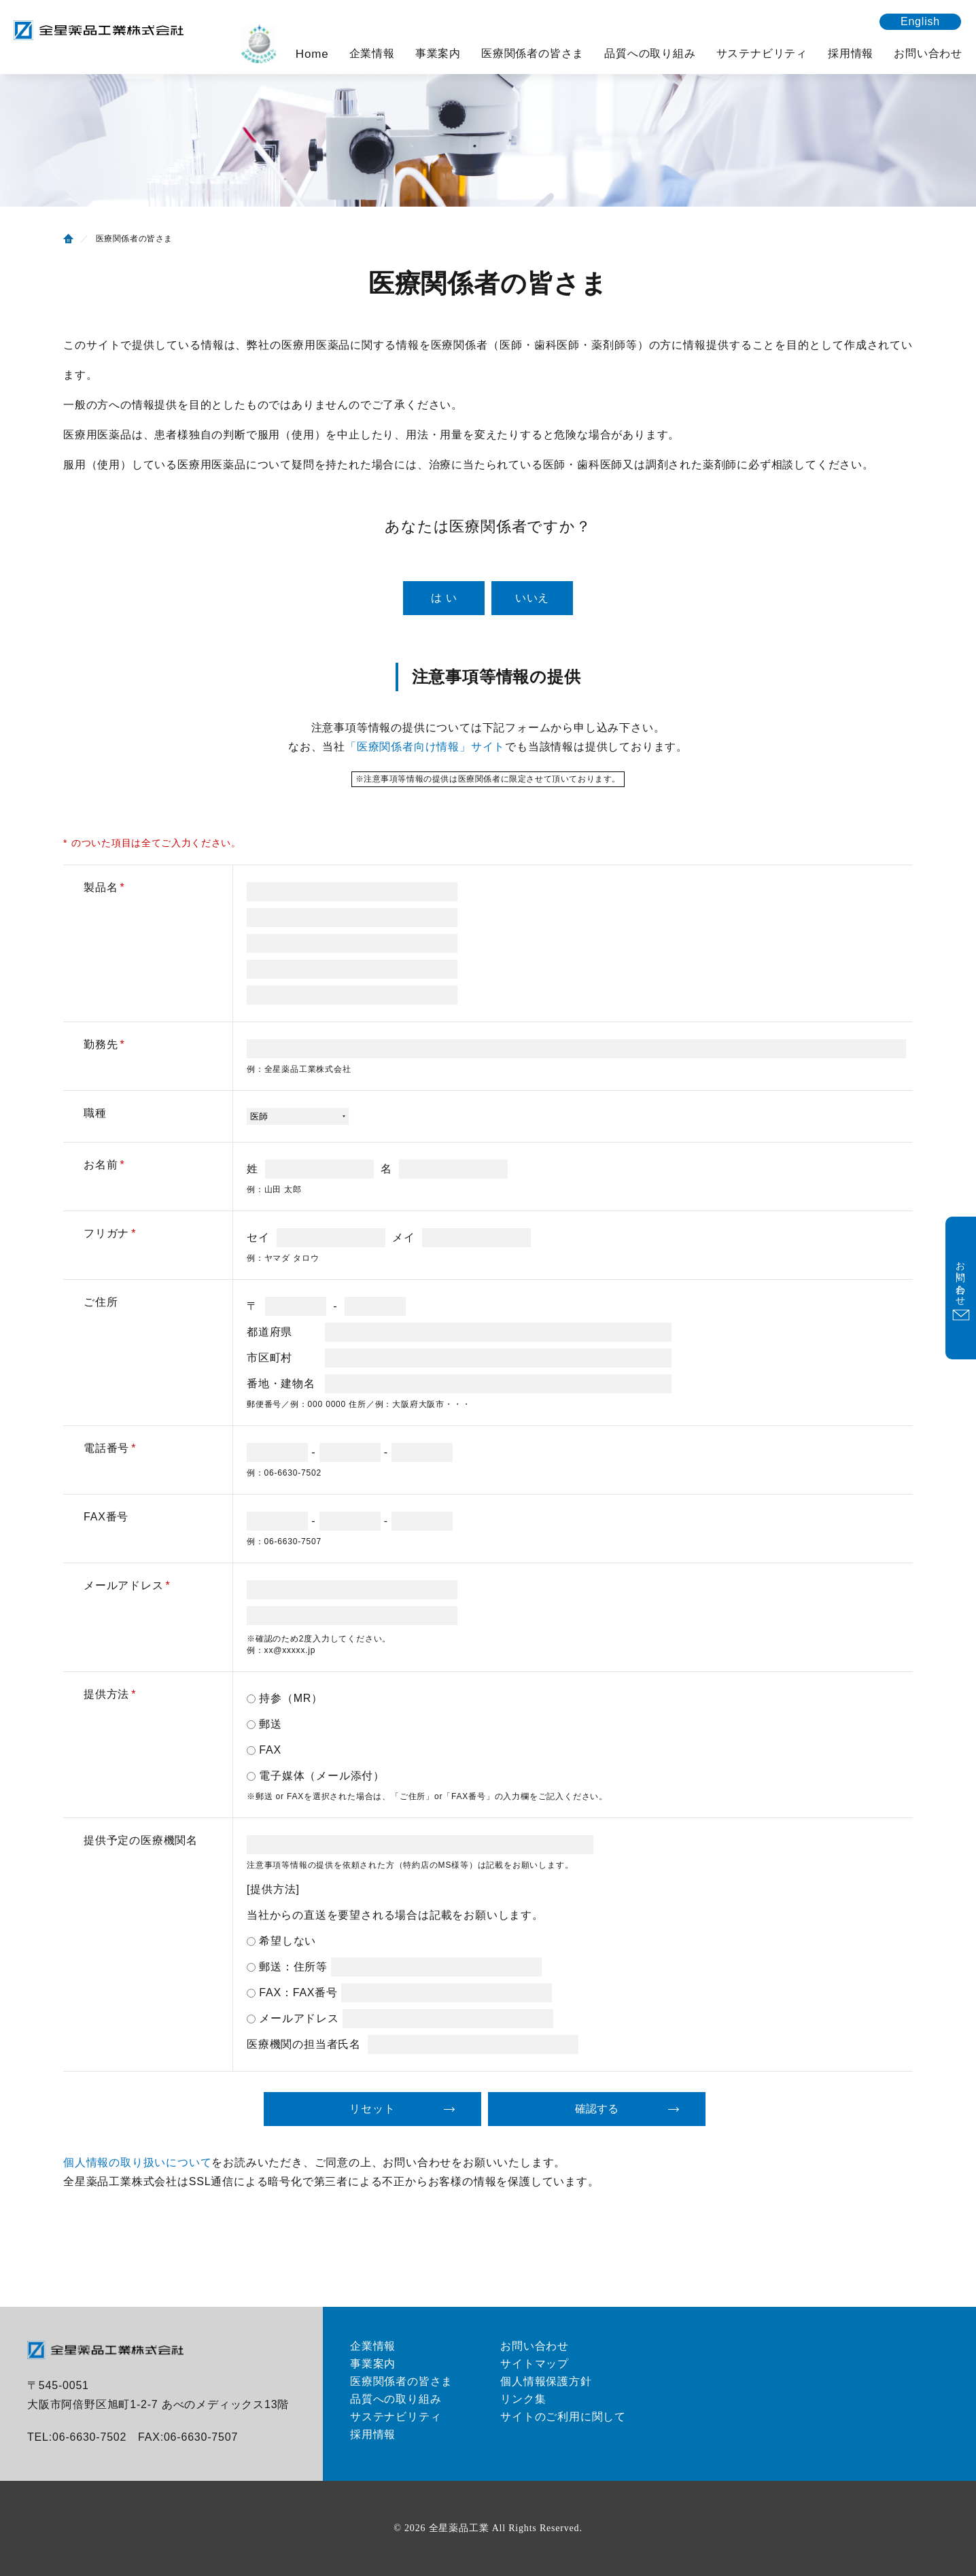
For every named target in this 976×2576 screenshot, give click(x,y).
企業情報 (372, 53)
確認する (596, 2108)
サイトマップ (534, 2363)
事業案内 (438, 53)
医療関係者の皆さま (532, 53)
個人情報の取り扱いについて (137, 2162)
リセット (372, 2108)
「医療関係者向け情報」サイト (425, 746)
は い (444, 598)
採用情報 (850, 53)
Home (312, 54)
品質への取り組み (649, 53)
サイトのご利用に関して (563, 2416)
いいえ (532, 598)
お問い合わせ (928, 53)
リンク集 (523, 2399)
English (920, 21)
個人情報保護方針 (545, 2381)
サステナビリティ (761, 53)
